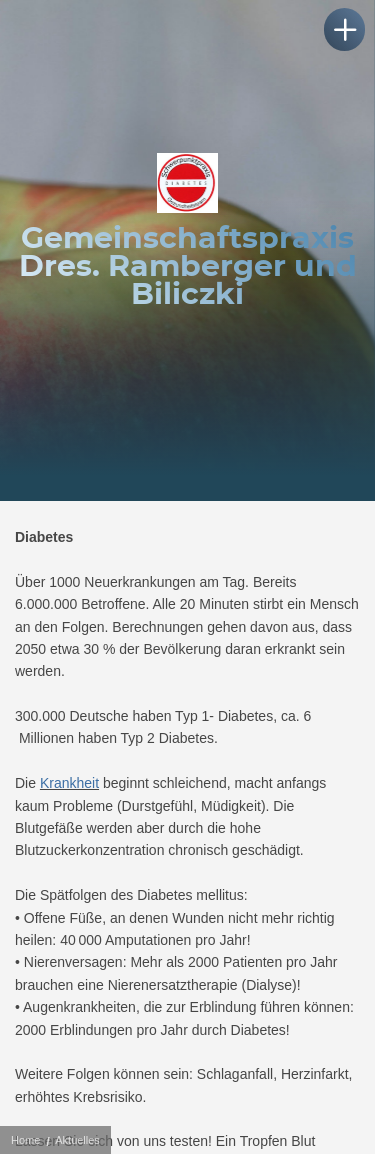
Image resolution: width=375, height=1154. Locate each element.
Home (25, 1140)
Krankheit (69, 783)
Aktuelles (77, 1140)
